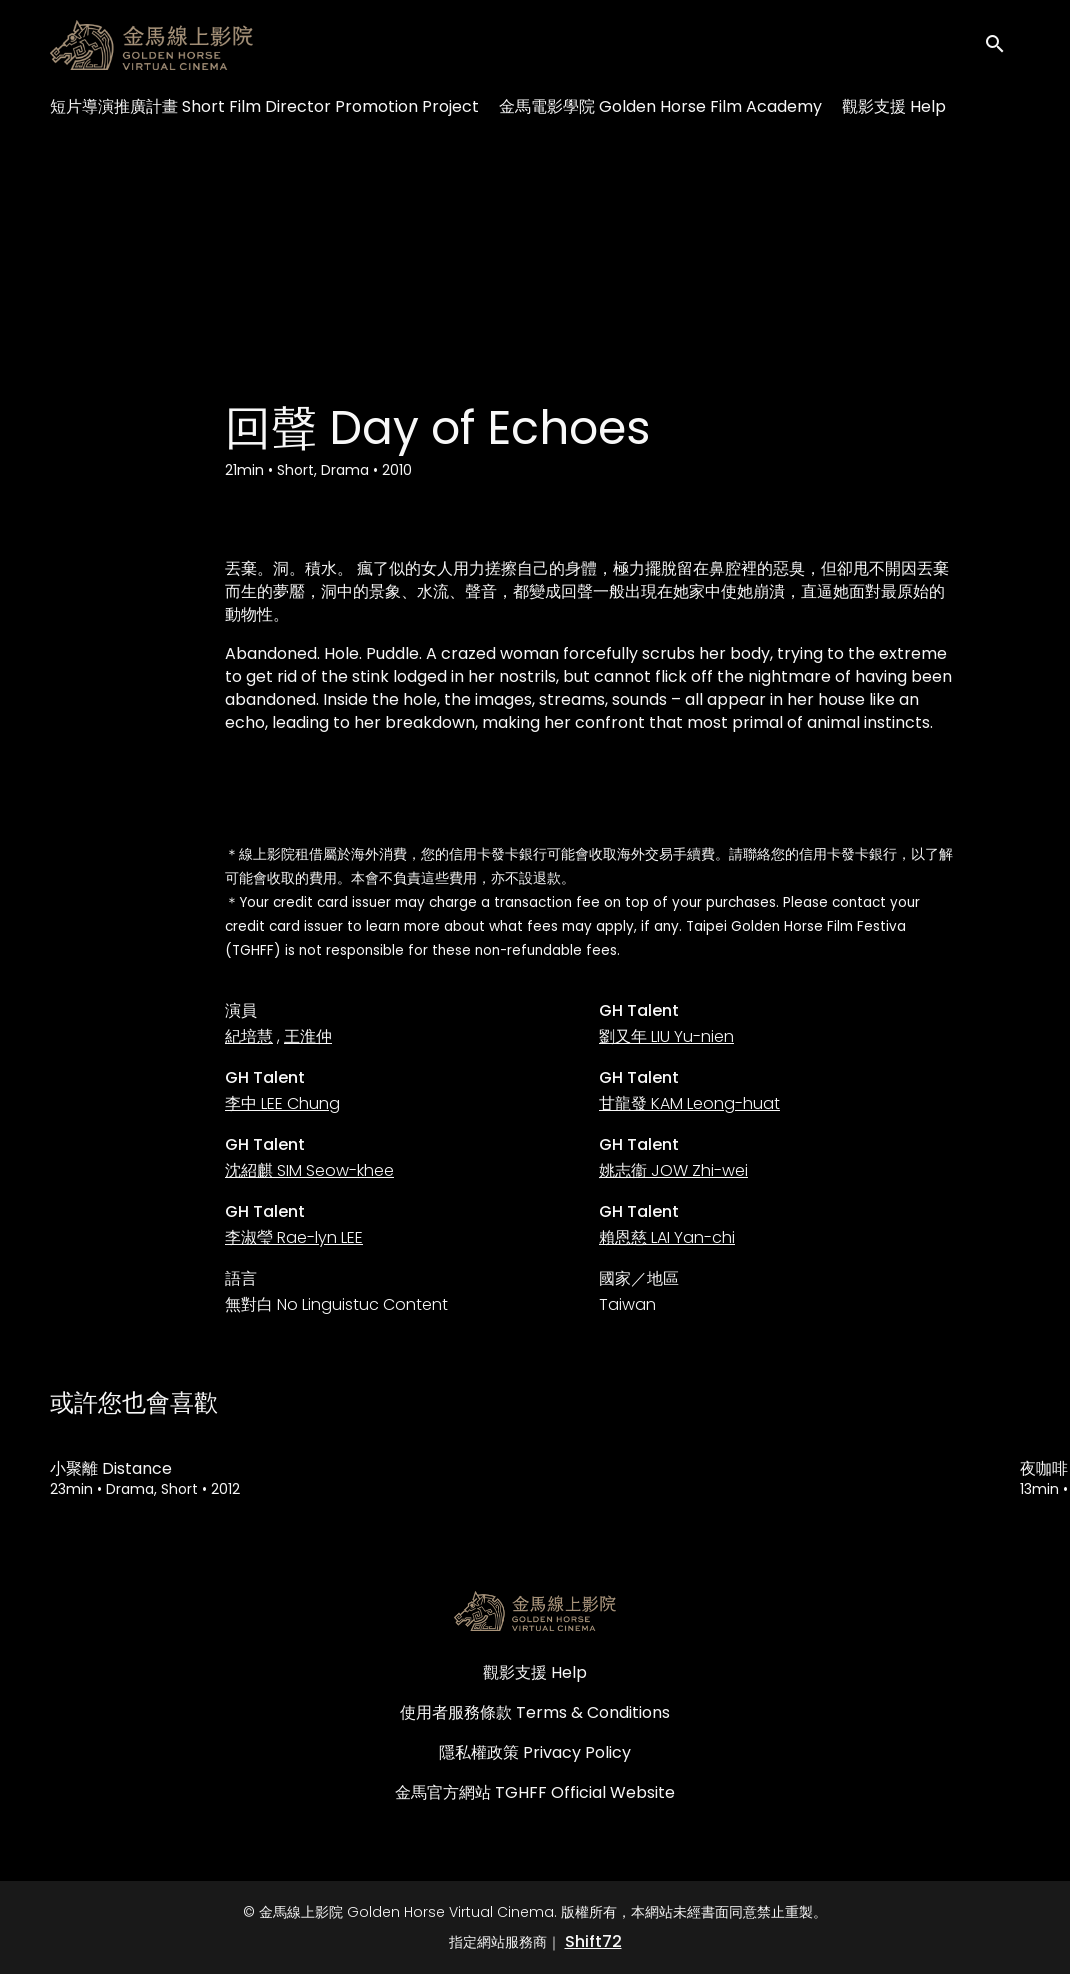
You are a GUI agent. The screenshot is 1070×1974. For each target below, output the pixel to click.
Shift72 (593, 1941)
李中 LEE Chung (282, 1103)
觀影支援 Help (894, 106)
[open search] (1002, 44)
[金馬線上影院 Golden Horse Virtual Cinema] (535, 1611)
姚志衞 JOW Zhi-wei (673, 1170)
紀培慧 (249, 1036)
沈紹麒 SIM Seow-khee (309, 1170)
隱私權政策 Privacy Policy (535, 1752)
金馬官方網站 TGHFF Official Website (535, 1792)
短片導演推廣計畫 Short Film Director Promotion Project (264, 106)
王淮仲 (308, 1036)
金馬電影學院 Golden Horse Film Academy (660, 106)
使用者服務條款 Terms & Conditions (535, 1712)
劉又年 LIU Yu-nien (666, 1036)
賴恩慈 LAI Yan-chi (667, 1237)
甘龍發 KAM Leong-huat (689, 1103)
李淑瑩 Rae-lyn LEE (294, 1237)
